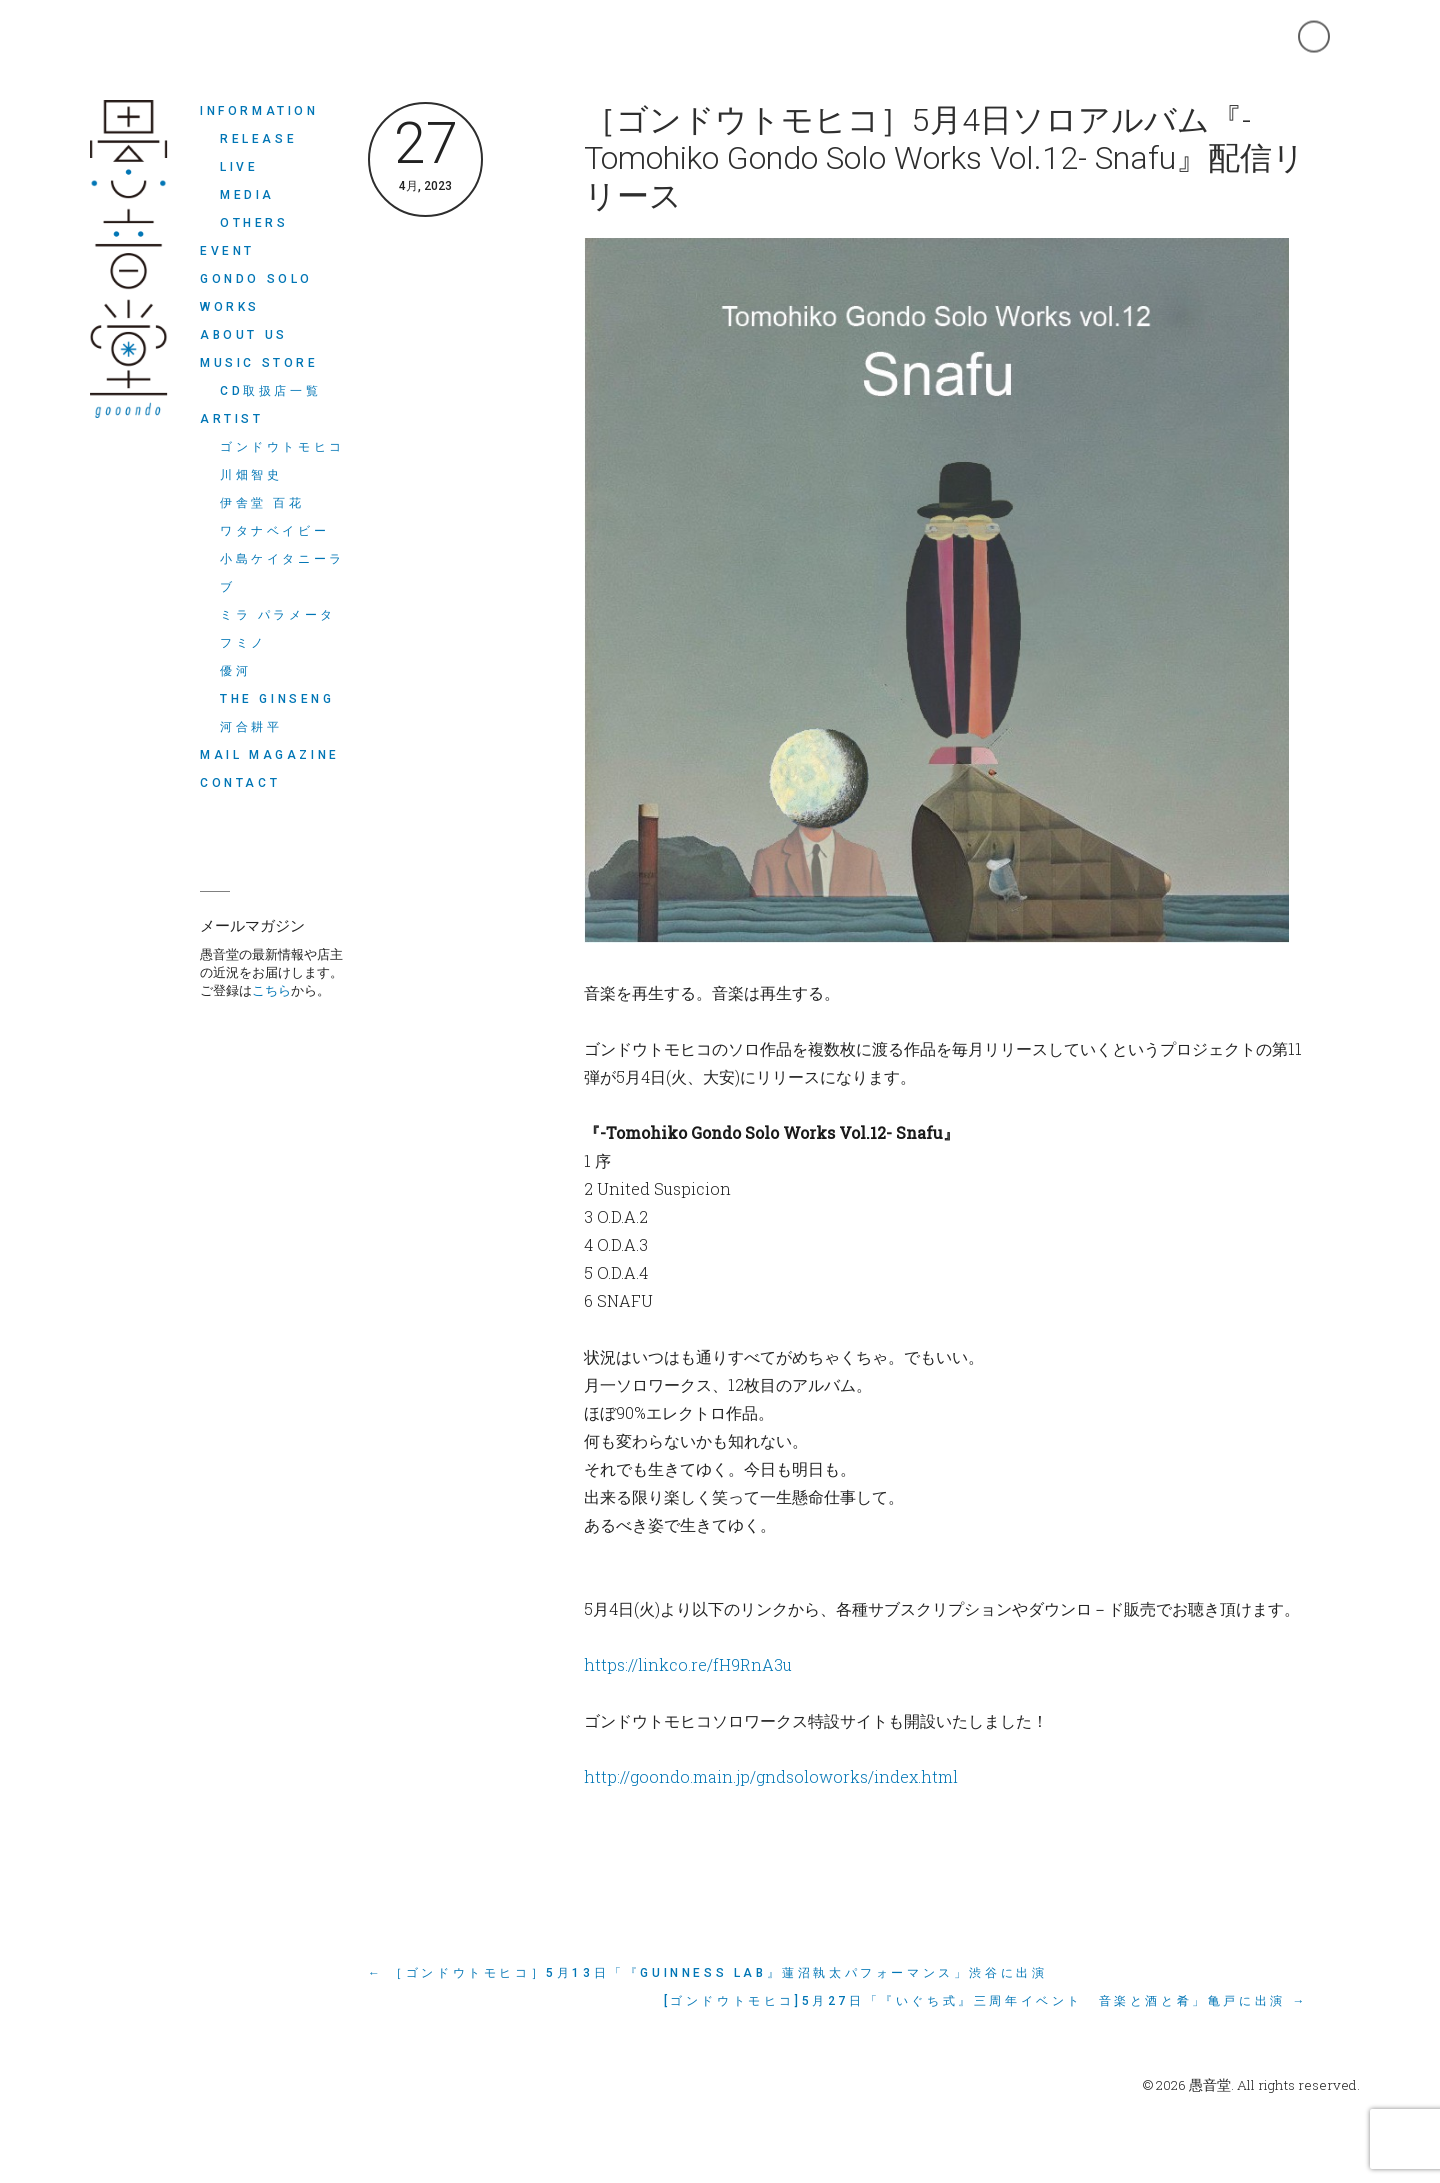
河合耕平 (251, 727)
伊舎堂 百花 (262, 503)
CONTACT (240, 783)
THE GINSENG (277, 699)
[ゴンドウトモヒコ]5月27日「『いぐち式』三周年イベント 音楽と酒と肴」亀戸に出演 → (986, 2001)
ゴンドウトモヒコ (282, 447)
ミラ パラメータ (278, 615)
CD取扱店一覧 (270, 391)
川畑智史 (251, 475)
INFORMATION (259, 111)
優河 (235, 671)
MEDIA (247, 195)
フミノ (243, 643)
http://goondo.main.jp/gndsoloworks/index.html (771, 1776)
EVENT (227, 251)
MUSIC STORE (259, 363)
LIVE (239, 167)
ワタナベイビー (274, 531)
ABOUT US (244, 335)
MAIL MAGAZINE (270, 755)
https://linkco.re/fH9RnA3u (688, 1664)
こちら (271, 990)
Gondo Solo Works (256, 293)
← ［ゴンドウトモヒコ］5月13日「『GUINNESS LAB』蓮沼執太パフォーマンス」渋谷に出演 (707, 1973)
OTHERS (254, 223)
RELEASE (258, 139)
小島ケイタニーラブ (282, 573)
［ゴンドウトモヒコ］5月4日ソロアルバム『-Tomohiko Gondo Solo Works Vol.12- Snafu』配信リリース (944, 158)
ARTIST (232, 419)
